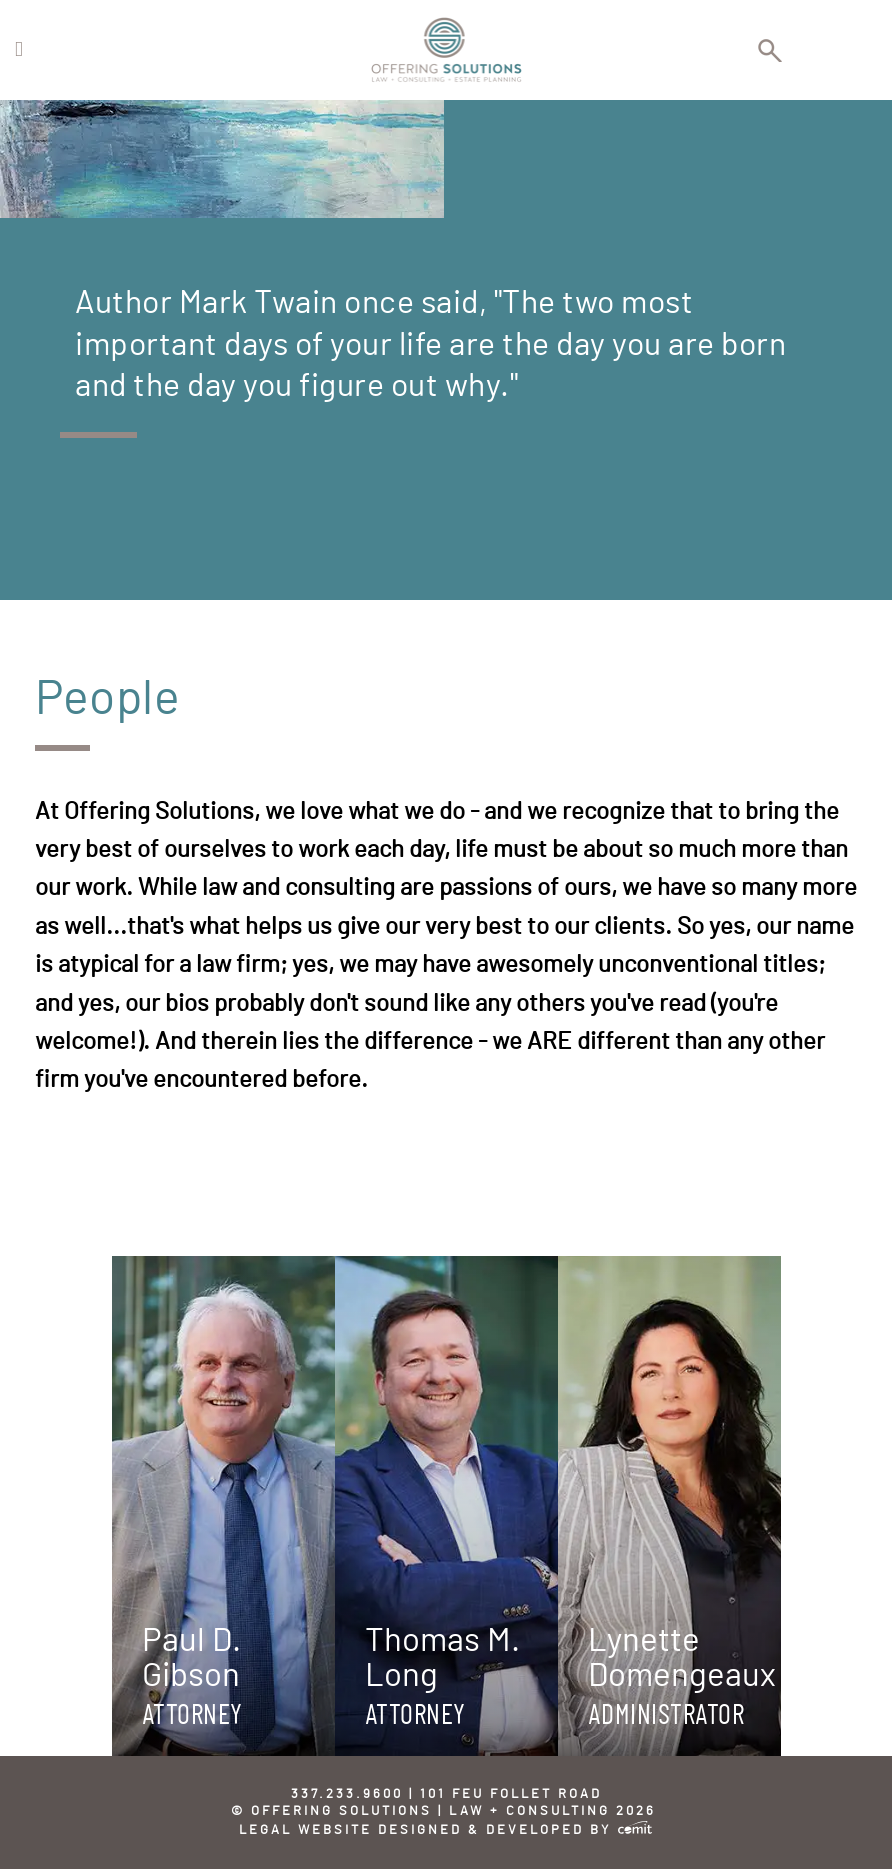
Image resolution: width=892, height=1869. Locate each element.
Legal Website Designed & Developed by (445, 1830)
